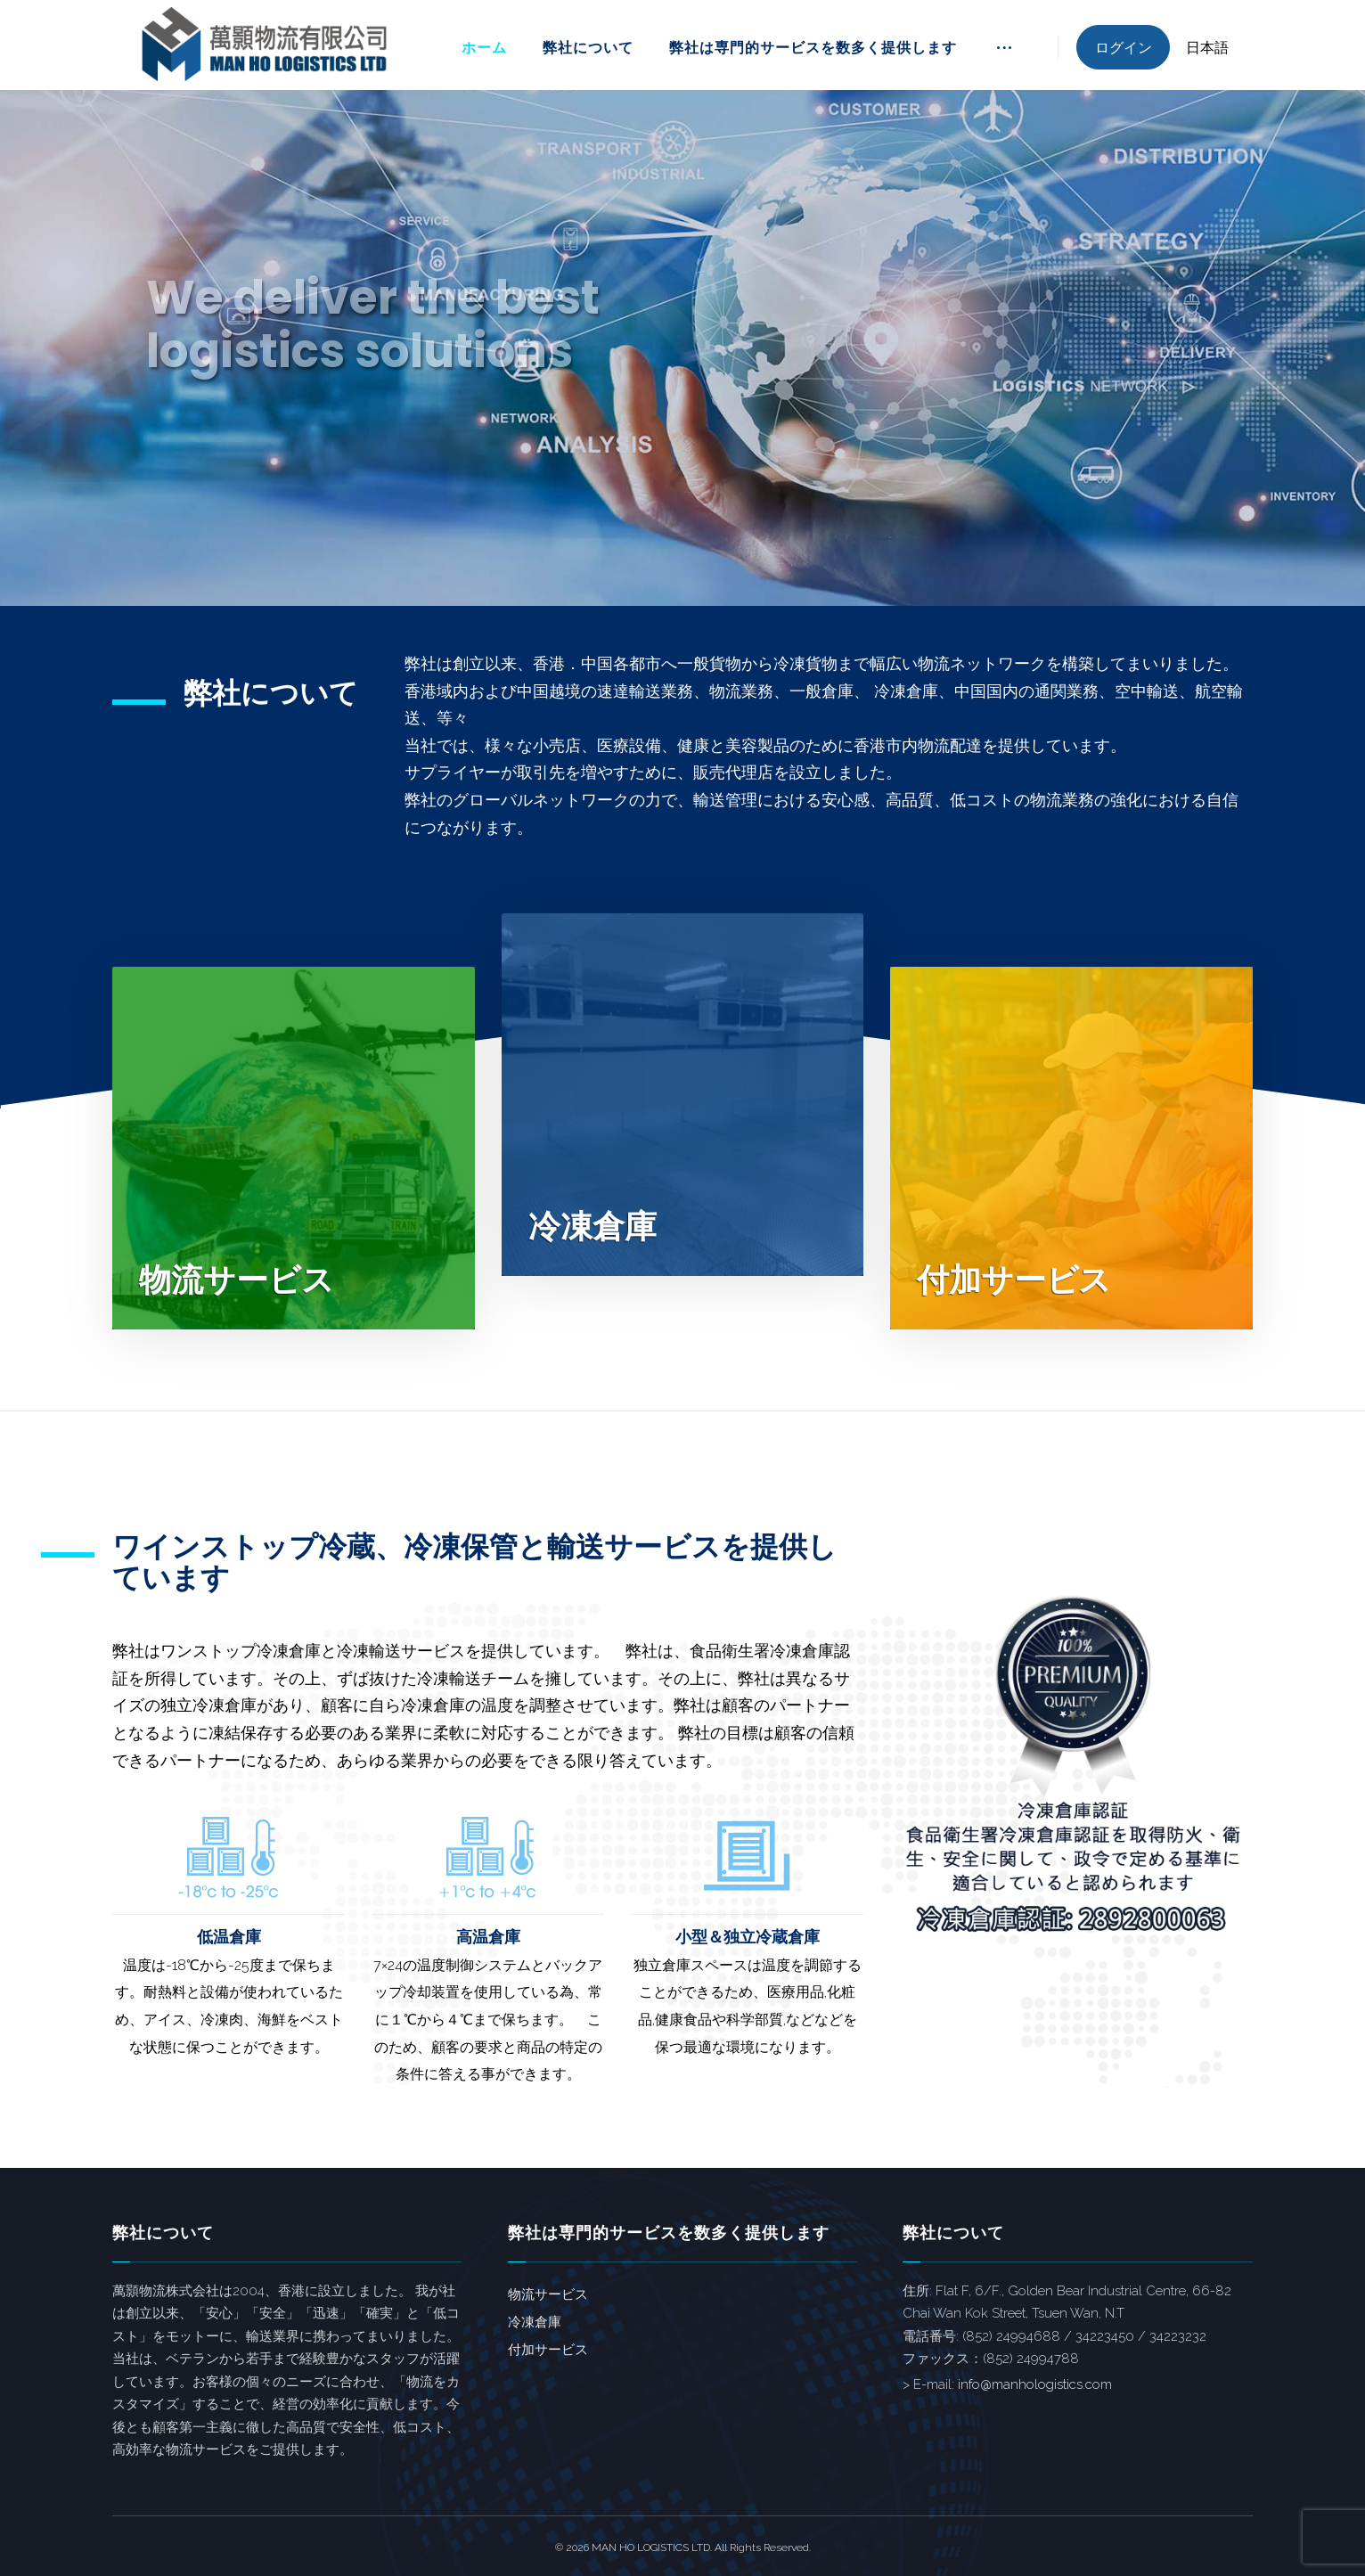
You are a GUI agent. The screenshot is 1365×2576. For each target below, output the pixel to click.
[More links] (1004, 54)
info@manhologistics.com (1035, 2384)
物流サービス (548, 2294)
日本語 (1207, 47)
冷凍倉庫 (534, 2322)
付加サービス (548, 2350)
